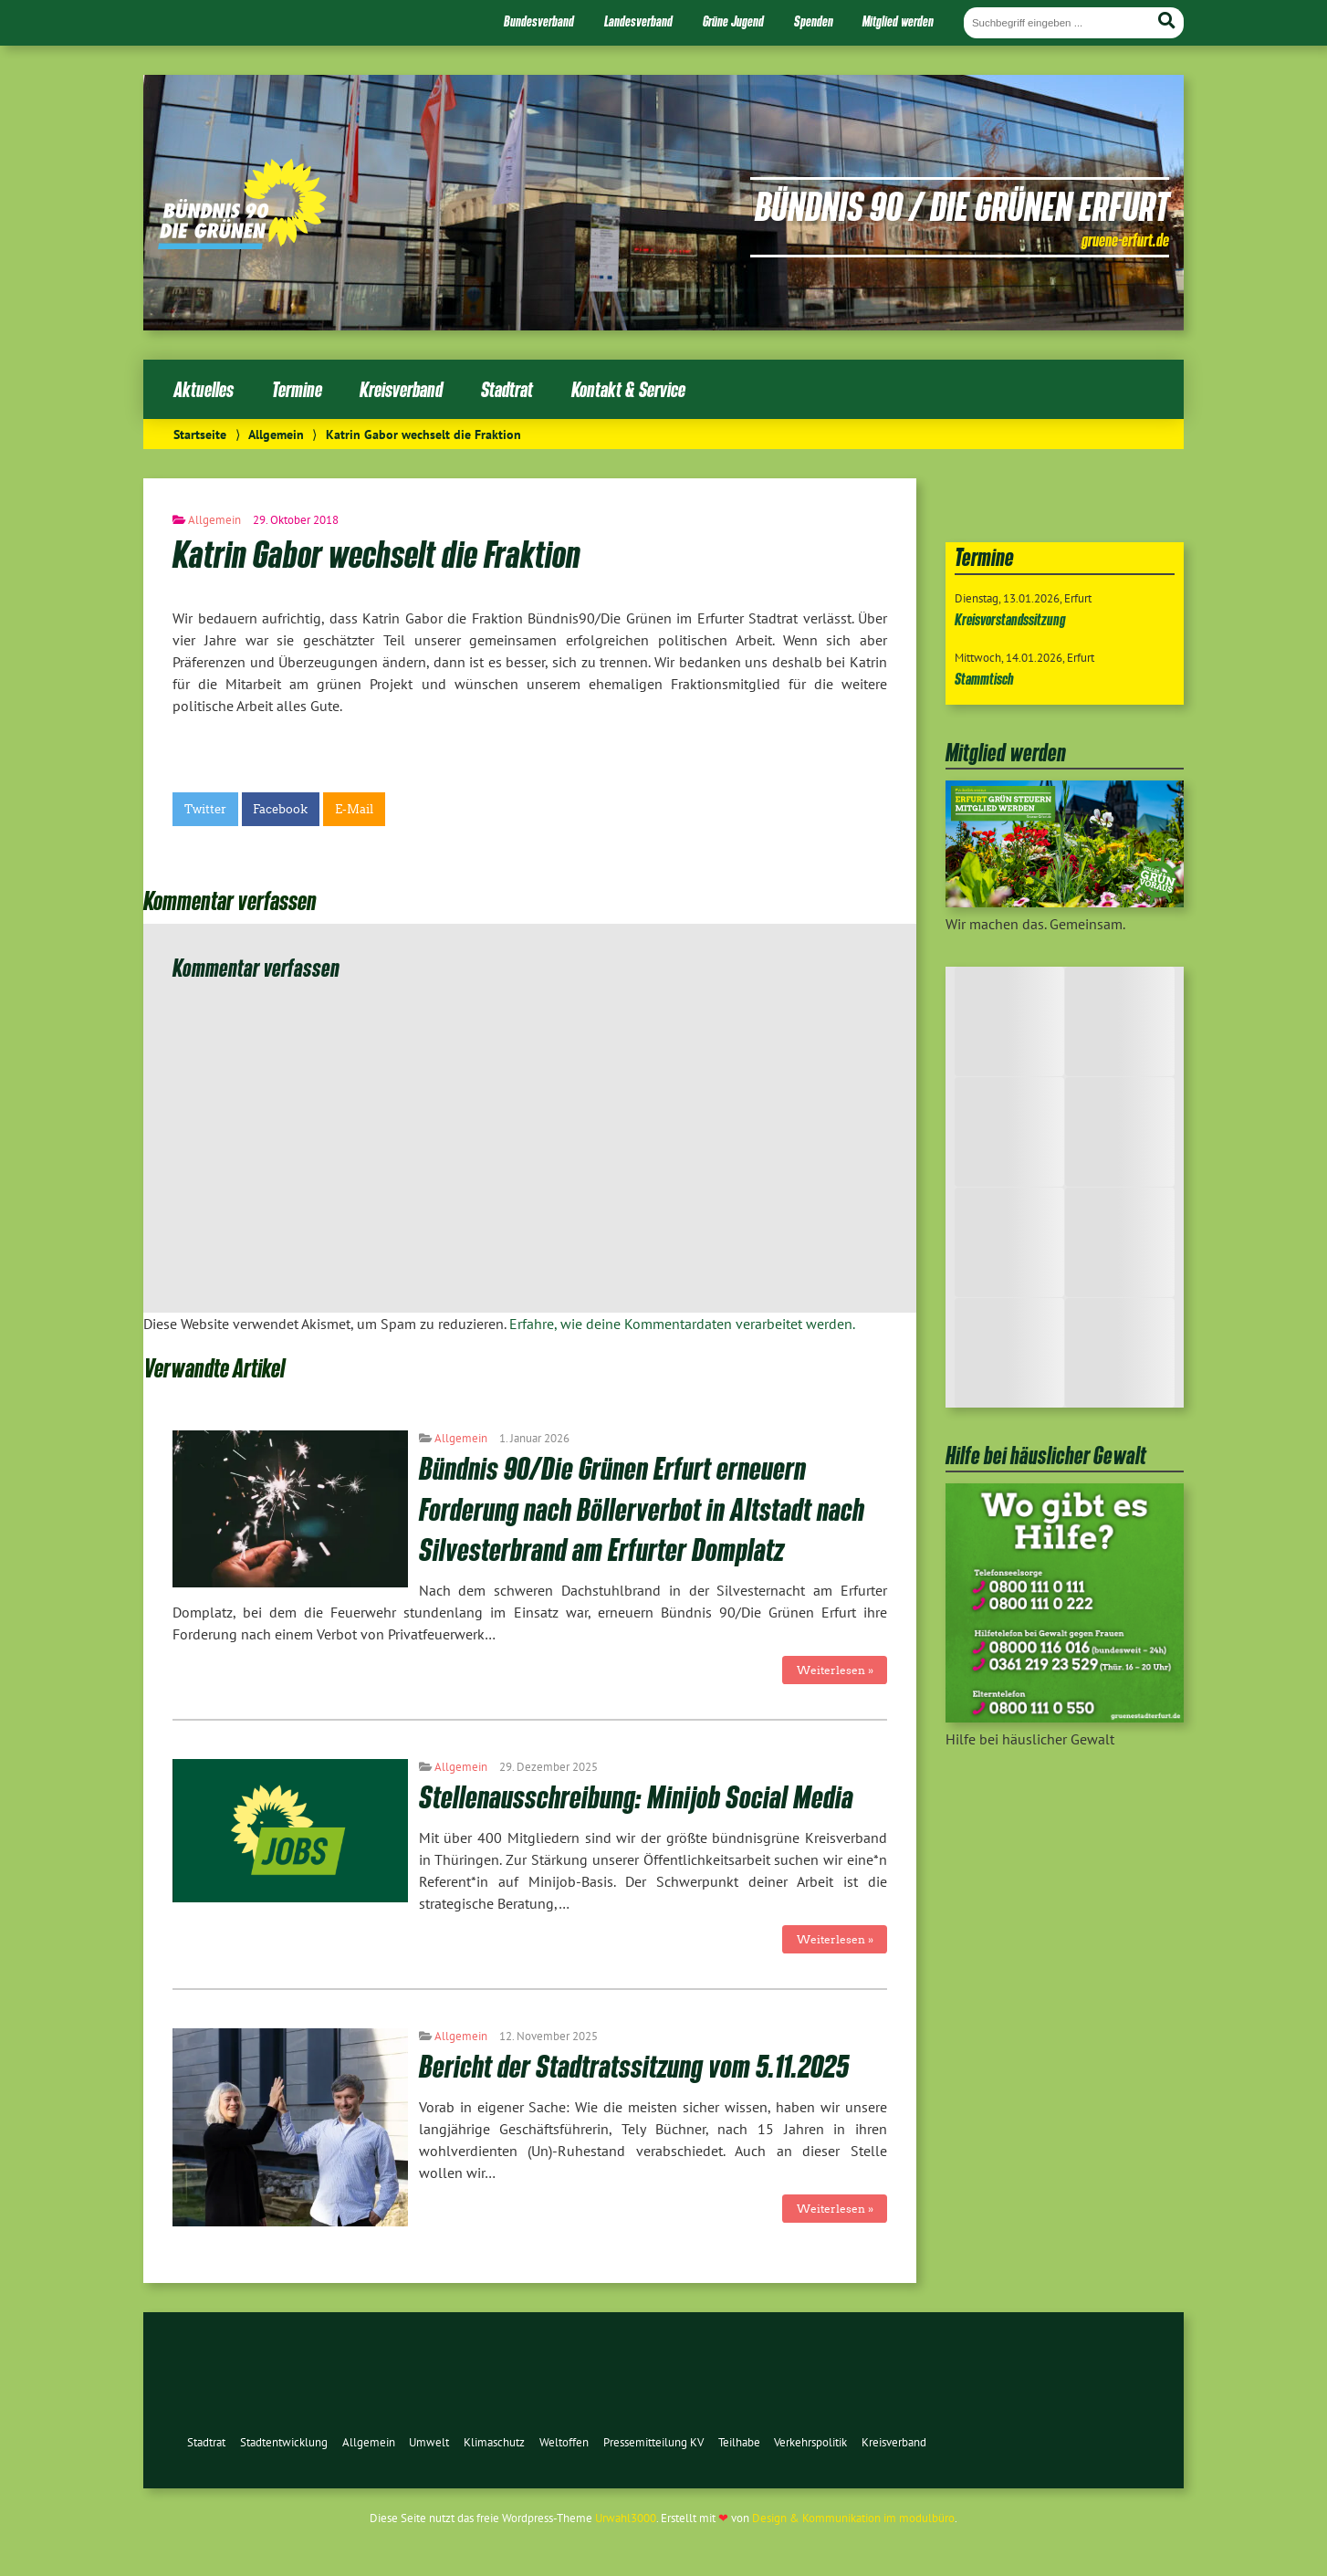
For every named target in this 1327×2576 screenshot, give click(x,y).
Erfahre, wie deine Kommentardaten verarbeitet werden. (682, 1323)
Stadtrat (507, 389)
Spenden (813, 21)
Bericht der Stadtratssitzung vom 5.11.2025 (634, 2065)
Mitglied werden (898, 21)
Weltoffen (564, 2442)
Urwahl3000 (625, 2518)
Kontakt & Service (628, 389)
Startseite (199, 434)
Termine (297, 389)
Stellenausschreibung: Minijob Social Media (636, 1796)
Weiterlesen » (835, 1670)
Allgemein (276, 434)
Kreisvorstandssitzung (1010, 619)
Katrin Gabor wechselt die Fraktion (376, 553)
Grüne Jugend (733, 21)
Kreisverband (401, 389)
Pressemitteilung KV (653, 2442)
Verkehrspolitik (810, 2442)
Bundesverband (539, 21)
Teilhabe (739, 2442)
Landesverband (638, 21)
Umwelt (429, 2442)
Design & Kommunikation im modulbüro (853, 2518)
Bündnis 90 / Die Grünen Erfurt (962, 205)
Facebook (280, 809)
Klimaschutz (494, 2442)
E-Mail (354, 809)
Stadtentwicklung (284, 2442)
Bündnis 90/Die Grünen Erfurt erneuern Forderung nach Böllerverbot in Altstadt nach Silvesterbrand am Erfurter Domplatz (641, 1508)
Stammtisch (984, 678)
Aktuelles (203, 389)
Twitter (205, 809)
